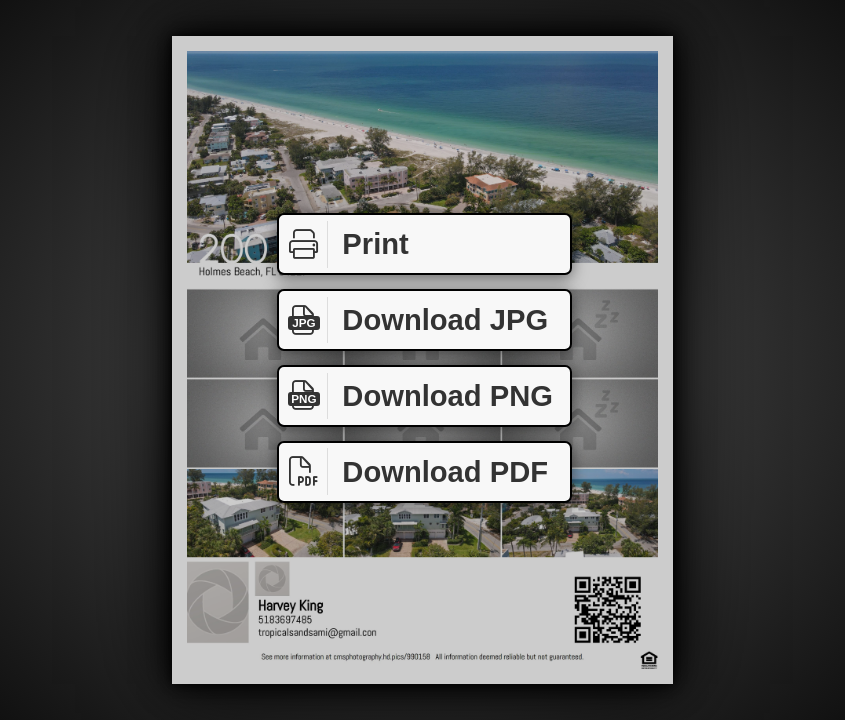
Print (344, 244)
